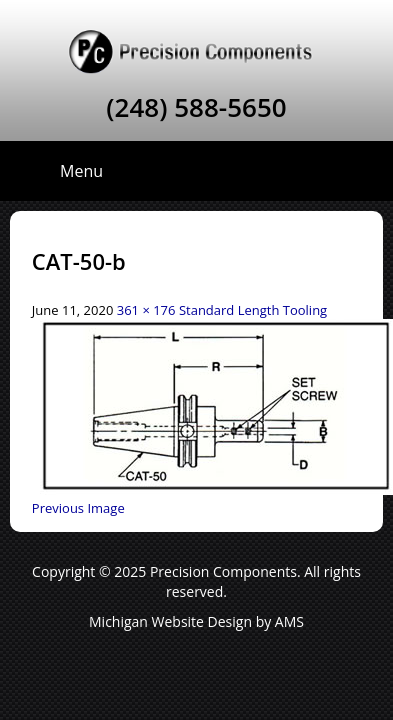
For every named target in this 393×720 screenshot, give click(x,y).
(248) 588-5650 (196, 107)
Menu (81, 171)
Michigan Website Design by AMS (196, 621)
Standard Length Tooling (253, 310)
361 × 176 (146, 310)
